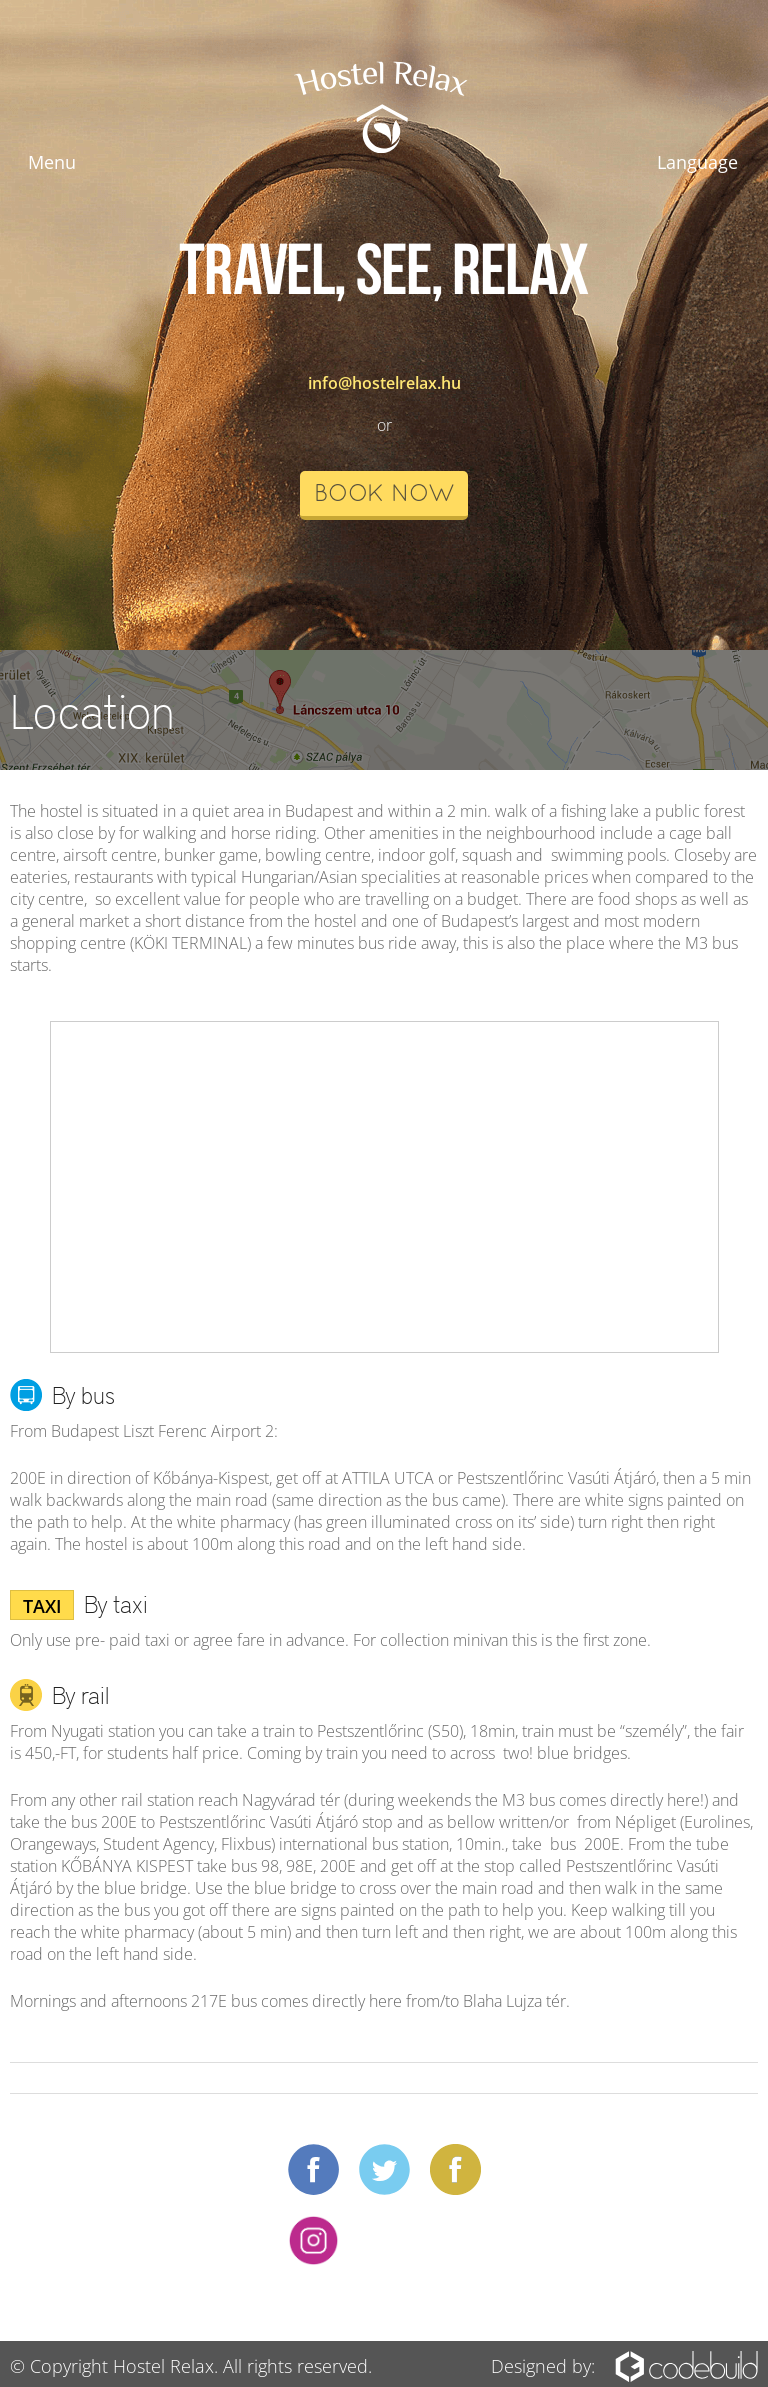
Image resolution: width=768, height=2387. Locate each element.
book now (384, 495)
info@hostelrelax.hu (384, 383)
